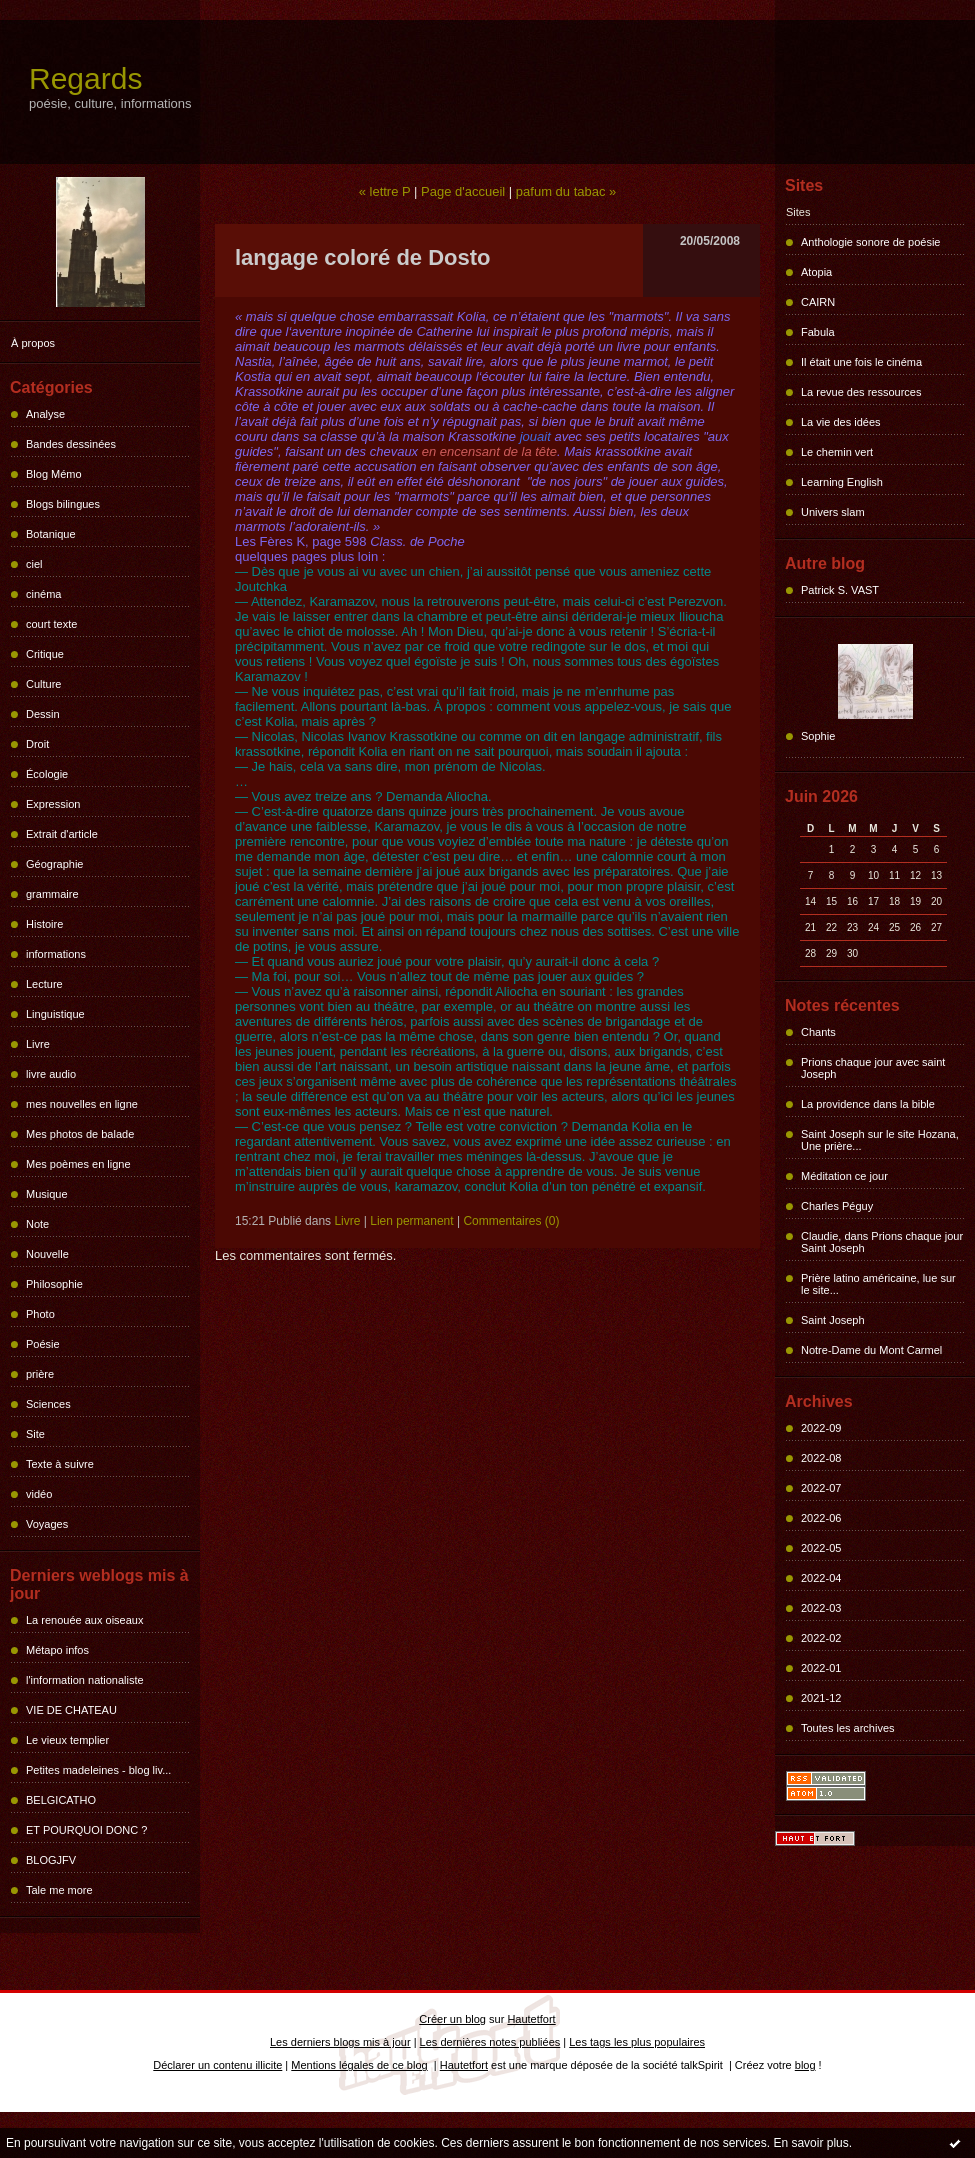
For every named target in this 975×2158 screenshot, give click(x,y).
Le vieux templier (67, 1740)
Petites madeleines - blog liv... (98, 1770)
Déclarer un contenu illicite (217, 2065)
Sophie (818, 736)
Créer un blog (452, 2019)
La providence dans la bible (868, 1104)
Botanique (51, 534)
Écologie (47, 774)
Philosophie (54, 1284)
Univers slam (833, 512)
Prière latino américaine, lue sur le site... (878, 1284)
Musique (47, 1194)
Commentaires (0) (511, 1221)
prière (40, 1374)
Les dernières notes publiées (490, 2042)
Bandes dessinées (71, 444)
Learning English (842, 482)
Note (37, 1224)
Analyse (45, 414)
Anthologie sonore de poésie (870, 242)
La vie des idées (841, 422)
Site (35, 1434)
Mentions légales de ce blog (359, 2065)
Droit (37, 744)
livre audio (51, 1074)
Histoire (44, 924)
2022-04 (821, 1578)
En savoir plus (810, 2143)
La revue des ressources (861, 392)
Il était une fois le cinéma (861, 362)
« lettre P (385, 191)
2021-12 (821, 1698)
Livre (38, 1044)
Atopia (816, 272)
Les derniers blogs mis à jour (340, 2042)
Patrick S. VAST (840, 590)
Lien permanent (411, 1221)
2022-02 (821, 1638)
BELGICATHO (61, 1800)
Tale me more (59, 1890)
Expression (53, 804)
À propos (33, 343)
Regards (85, 78)
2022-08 (821, 1458)
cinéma (43, 594)
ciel (34, 564)
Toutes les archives (848, 1728)
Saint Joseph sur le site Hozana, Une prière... (880, 1140)
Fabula (818, 332)
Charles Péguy (837, 1206)
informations (56, 954)
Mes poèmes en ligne (78, 1164)
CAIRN (818, 302)
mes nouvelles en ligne (82, 1104)
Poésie (43, 1344)
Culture (43, 684)
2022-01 (821, 1668)
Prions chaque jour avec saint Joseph (873, 1068)
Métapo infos (57, 1650)
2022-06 (821, 1518)
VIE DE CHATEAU (71, 1710)
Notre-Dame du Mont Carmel (871, 1350)
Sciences (48, 1404)
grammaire (52, 894)
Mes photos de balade (80, 1134)
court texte (51, 624)
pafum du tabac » (566, 191)
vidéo (39, 1494)
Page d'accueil (463, 191)
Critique (45, 654)
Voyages (47, 1524)
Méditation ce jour (844, 1176)
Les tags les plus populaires (637, 2042)
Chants (818, 1032)
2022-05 (821, 1548)
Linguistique (55, 1014)
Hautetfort (531, 2019)
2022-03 (821, 1608)
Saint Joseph (833, 1320)
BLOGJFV (51, 1860)
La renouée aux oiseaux (84, 1620)
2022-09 (821, 1428)
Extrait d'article (62, 834)
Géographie (55, 864)
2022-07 (821, 1488)
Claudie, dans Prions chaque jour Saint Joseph (882, 1242)
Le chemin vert (837, 452)
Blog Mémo (54, 474)
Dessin (43, 714)
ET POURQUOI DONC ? (86, 1830)
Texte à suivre (60, 1464)
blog (805, 2065)
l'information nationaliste (85, 1680)
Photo (40, 1314)
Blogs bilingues (63, 504)
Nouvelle (47, 1254)
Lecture (44, 984)
